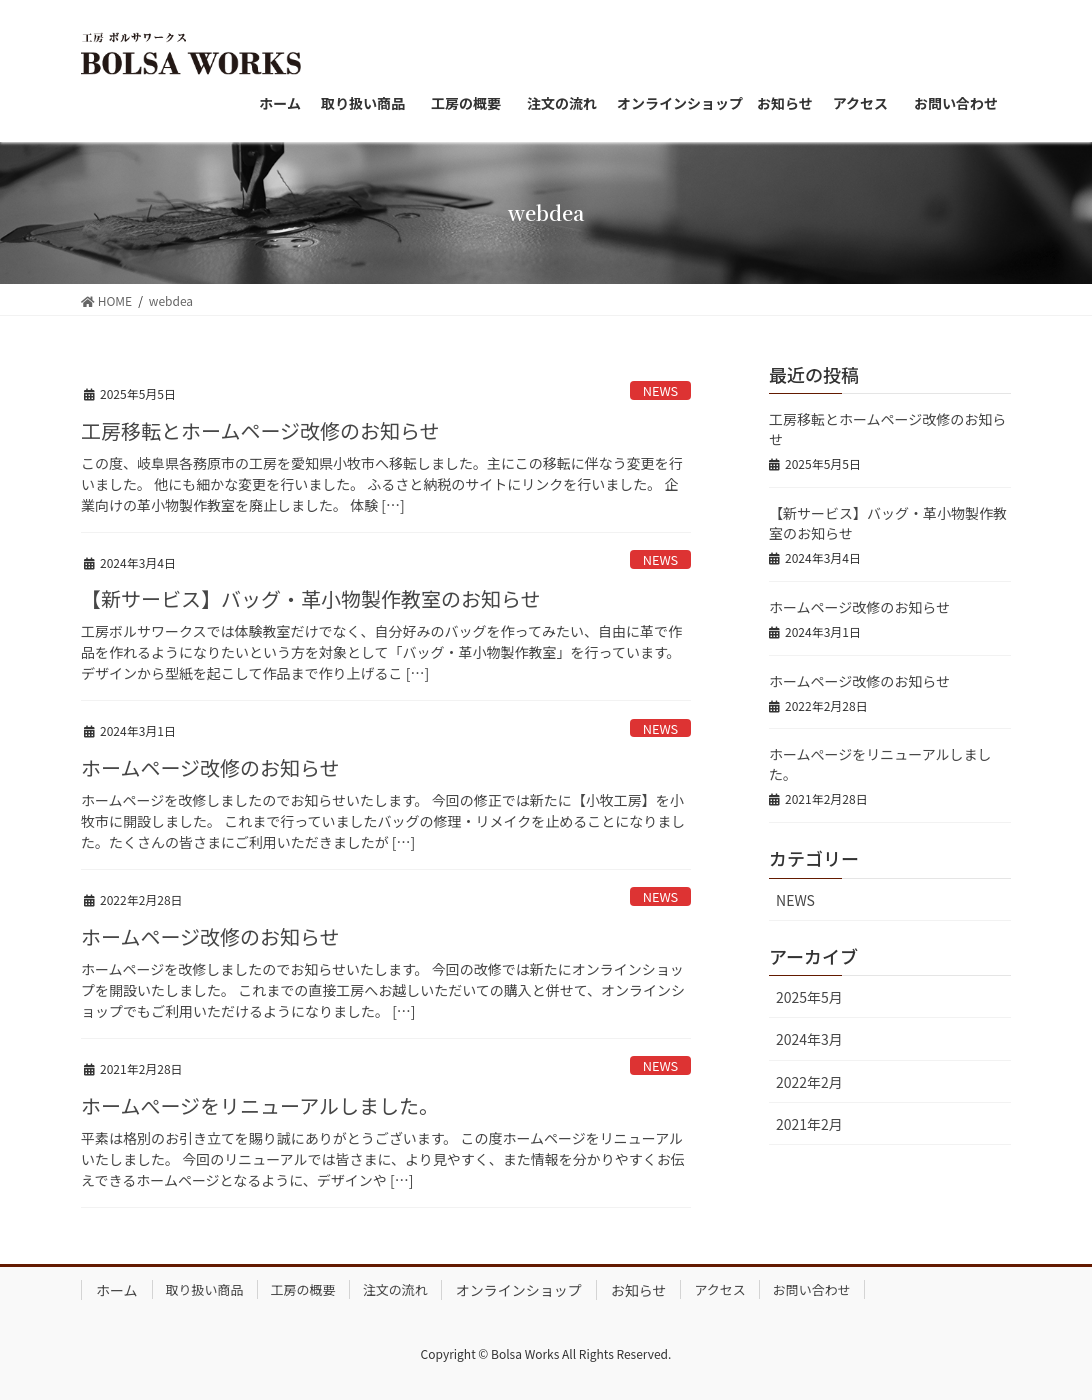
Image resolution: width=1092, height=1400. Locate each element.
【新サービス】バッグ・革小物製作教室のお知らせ (311, 598)
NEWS (661, 390)
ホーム (117, 1290)
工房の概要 (303, 1289)
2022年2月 (809, 1082)
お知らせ (639, 1290)
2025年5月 (809, 997)
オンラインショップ (519, 1290)
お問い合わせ (812, 1289)
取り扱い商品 (205, 1289)
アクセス (719, 1289)
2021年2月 (809, 1124)
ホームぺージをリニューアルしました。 (260, 1105)
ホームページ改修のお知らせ (210, 767)
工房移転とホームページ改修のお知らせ (260, 430)
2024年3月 (809, 1039)
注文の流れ (395, 1289)
